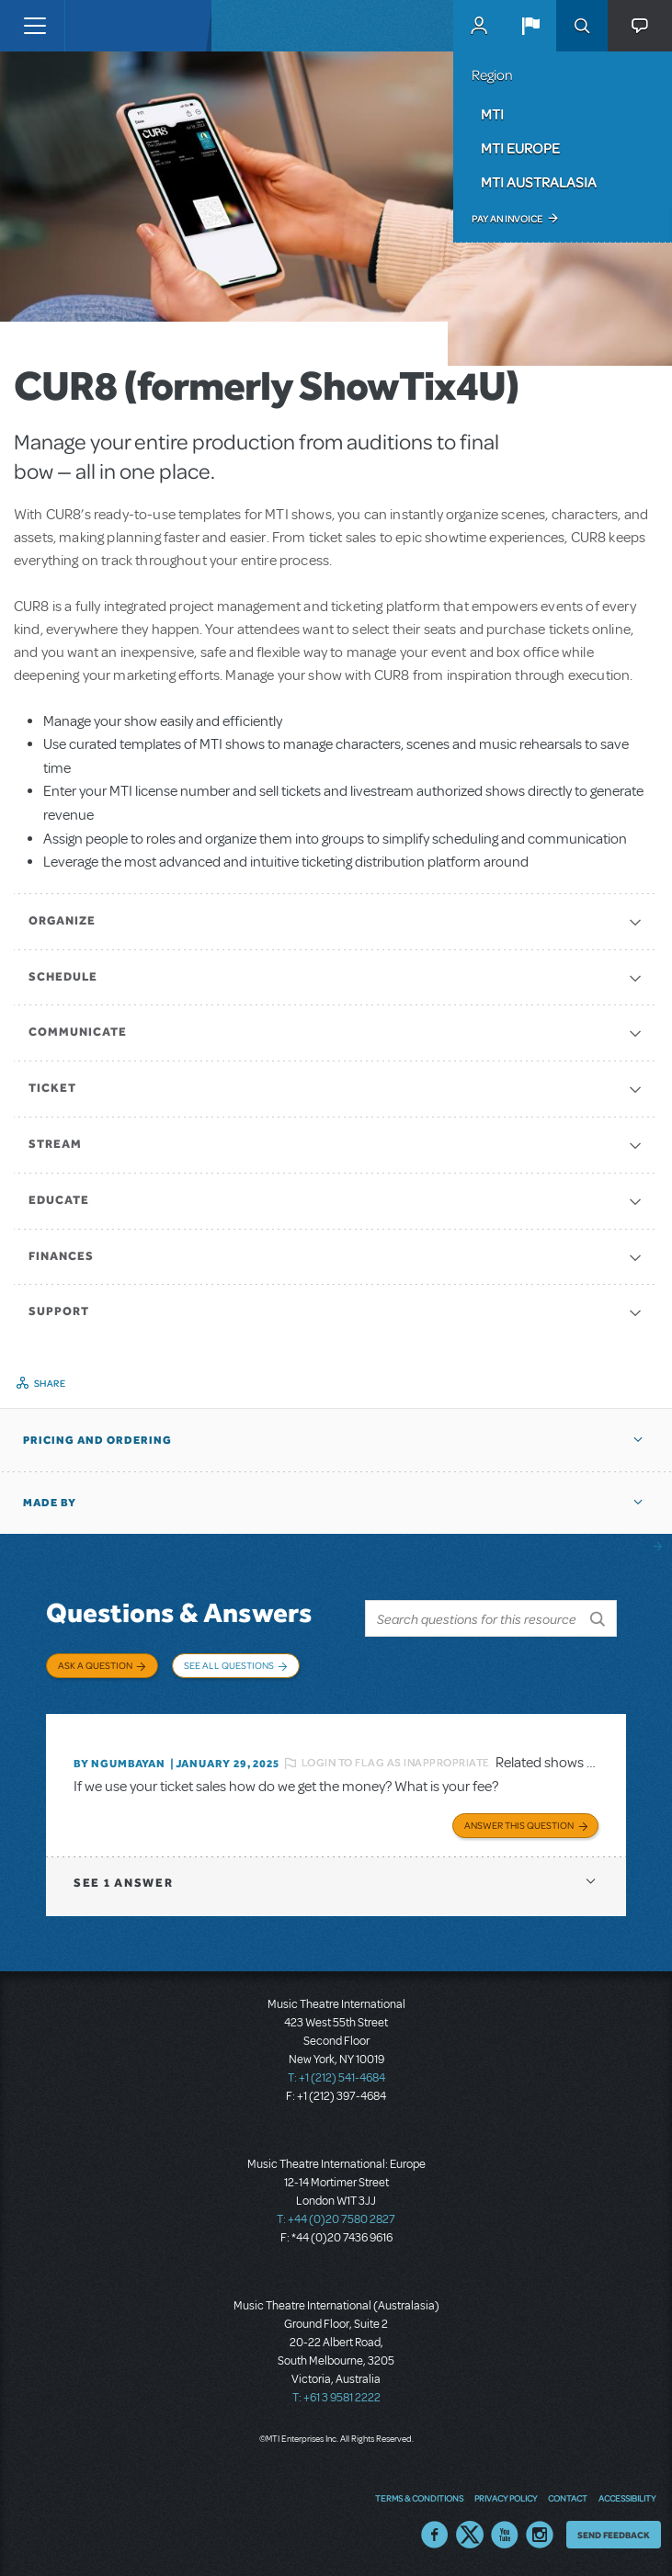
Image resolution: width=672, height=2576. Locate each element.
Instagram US (539, 2534)
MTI (492, 114)
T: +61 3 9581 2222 (336, 2397)
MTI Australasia (539, 182)
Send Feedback (613, 2534)
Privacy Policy (505, 2497)
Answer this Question (519, 1825)
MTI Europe (520, 148)
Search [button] (582, 25)
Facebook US (435, 2534)
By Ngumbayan (119, 1763)
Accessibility (626, 2497)
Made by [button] (49, 1502)
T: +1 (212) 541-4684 (336, 2078)
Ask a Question (95, 1665)
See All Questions (229, 1665)
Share (50, 1383)
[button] (530, 25)
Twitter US (470, 2534)
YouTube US (504, 2534)
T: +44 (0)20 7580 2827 (336, 2219)
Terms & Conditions (419, 2497)
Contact (567, 2497)
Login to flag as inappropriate (396, 1762)
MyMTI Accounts (479, 25)
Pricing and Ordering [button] (97, 1440)
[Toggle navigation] (34, 25)
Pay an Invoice (507, 218)
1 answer (123, 1882)
